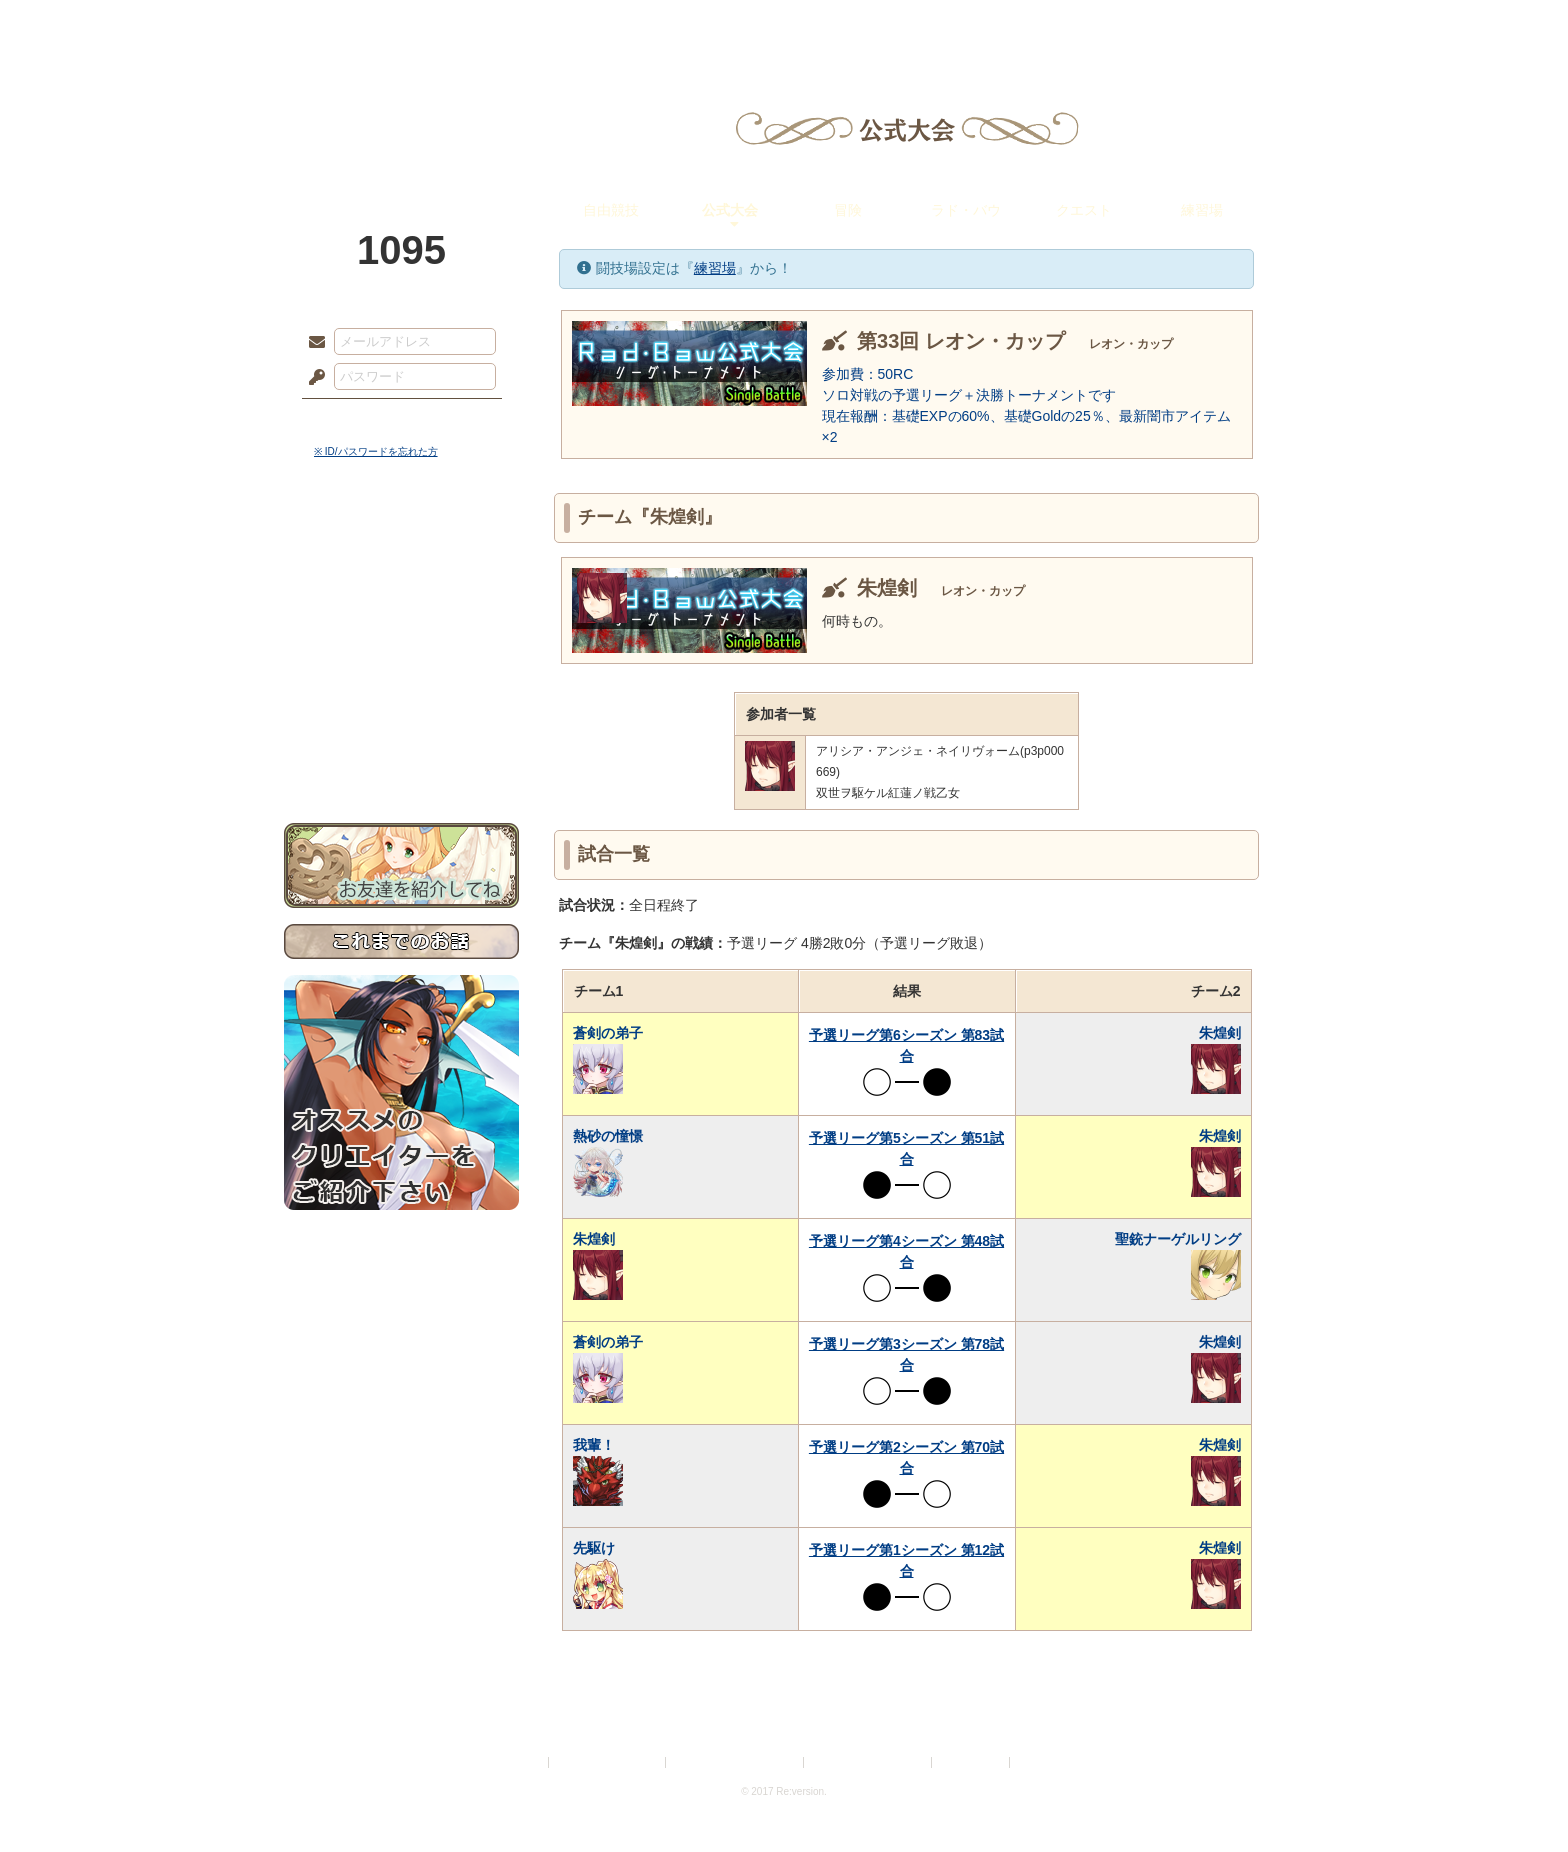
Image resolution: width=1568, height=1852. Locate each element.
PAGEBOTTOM (1518, 1797)
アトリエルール (401, 670)
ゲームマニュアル (401, 615)
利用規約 (521, 1762)
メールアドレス (312, 343)
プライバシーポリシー (608, 1762)
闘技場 (1211, 25)
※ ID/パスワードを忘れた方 (376, 451)
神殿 (500, 25)
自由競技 (611, 210)
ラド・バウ (966, 210)
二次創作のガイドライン (869, 1762)
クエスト (1084, 210)
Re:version (1044, 1762)
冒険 (848, 210)
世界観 (401, 545)
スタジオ (926, 25)
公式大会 (730, 210)
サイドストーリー (401, 580)
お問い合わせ (401, 760)
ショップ (1068, 25)
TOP (356, 25)
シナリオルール (401, 645)
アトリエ (784, 25)
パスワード (312, 378)
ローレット (642, 25)
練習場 (1202, 210)
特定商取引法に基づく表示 (736, 1762)
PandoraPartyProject (401, 110)
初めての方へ (401, 725)
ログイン (353, 419)
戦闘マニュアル (401, 695)
